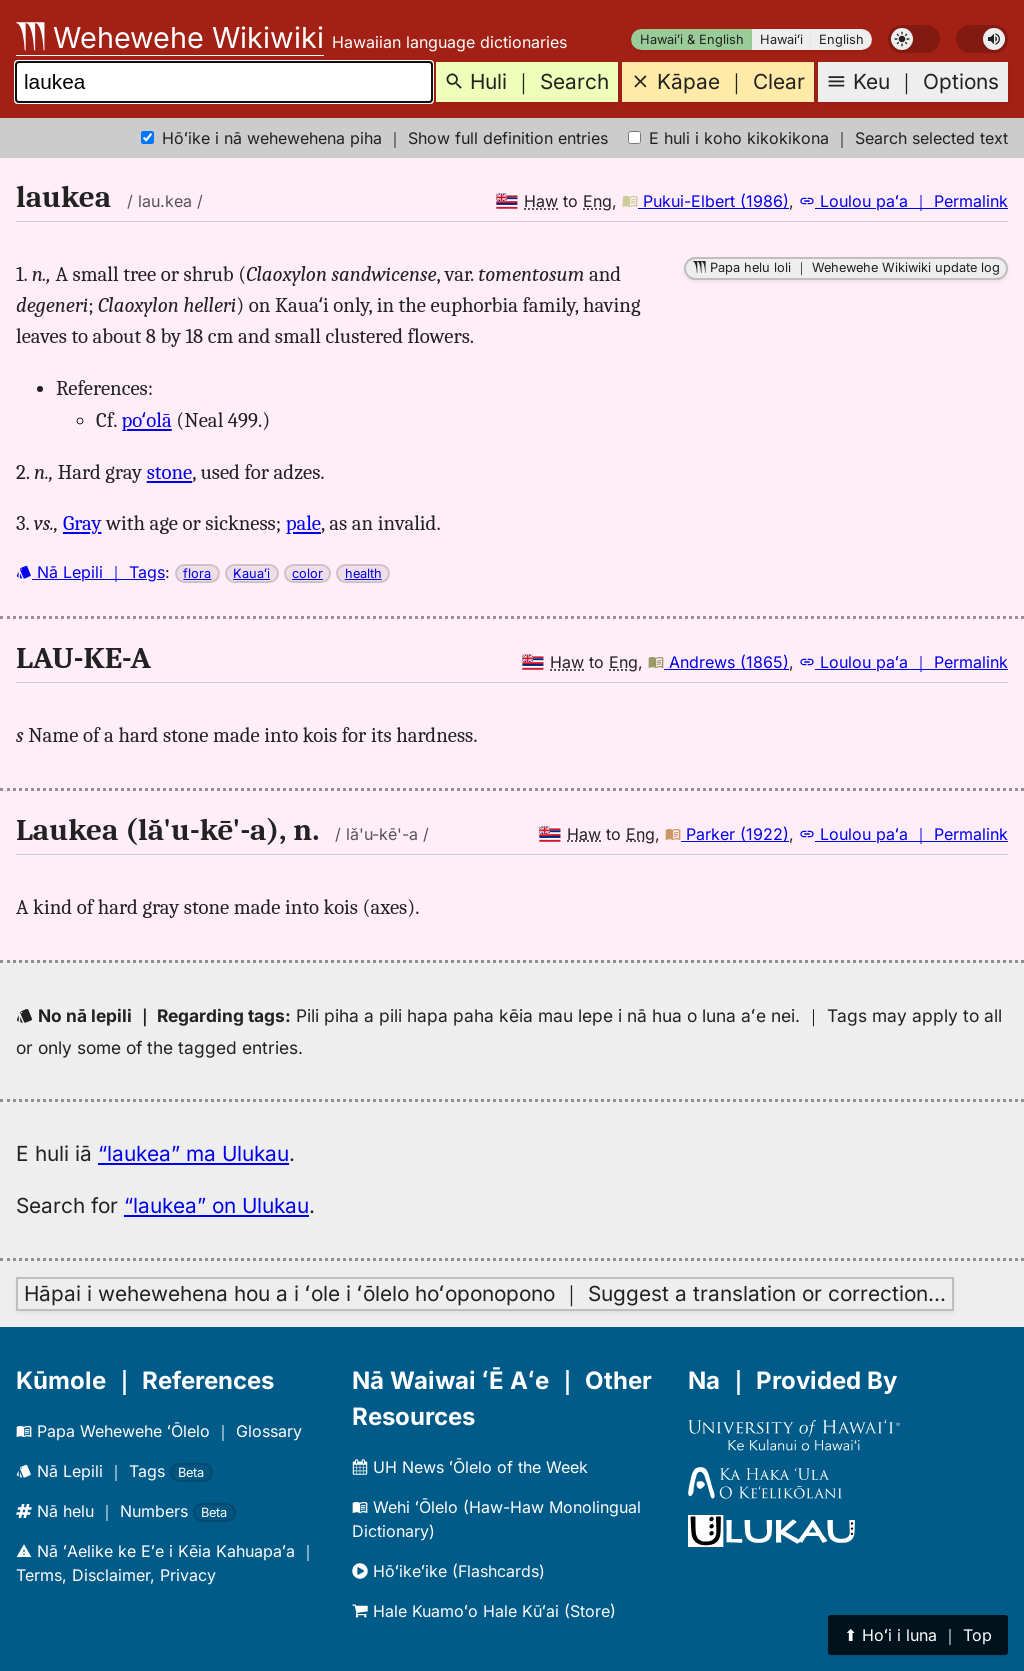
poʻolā (147, 420)
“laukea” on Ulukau (216, 1205)
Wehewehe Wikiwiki (170, 37)
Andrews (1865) (718, 662)
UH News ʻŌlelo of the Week (470, 1467)
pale (303, 523)
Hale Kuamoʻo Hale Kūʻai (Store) (484, 1611)
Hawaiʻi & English (692, 39)
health (363, 573)
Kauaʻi (251, 573)
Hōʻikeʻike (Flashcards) (448, 1571)
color (307, 573)
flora (197, 573)
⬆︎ (918, 1635)
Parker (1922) (727, 834)
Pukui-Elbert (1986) (705, 201)
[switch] (914, 39)
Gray (82, 523)
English (841, 39)
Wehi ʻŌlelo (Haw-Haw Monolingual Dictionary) (496, 1519)
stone (169, 472)
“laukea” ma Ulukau (193, 1153)
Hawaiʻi (781, 39)
